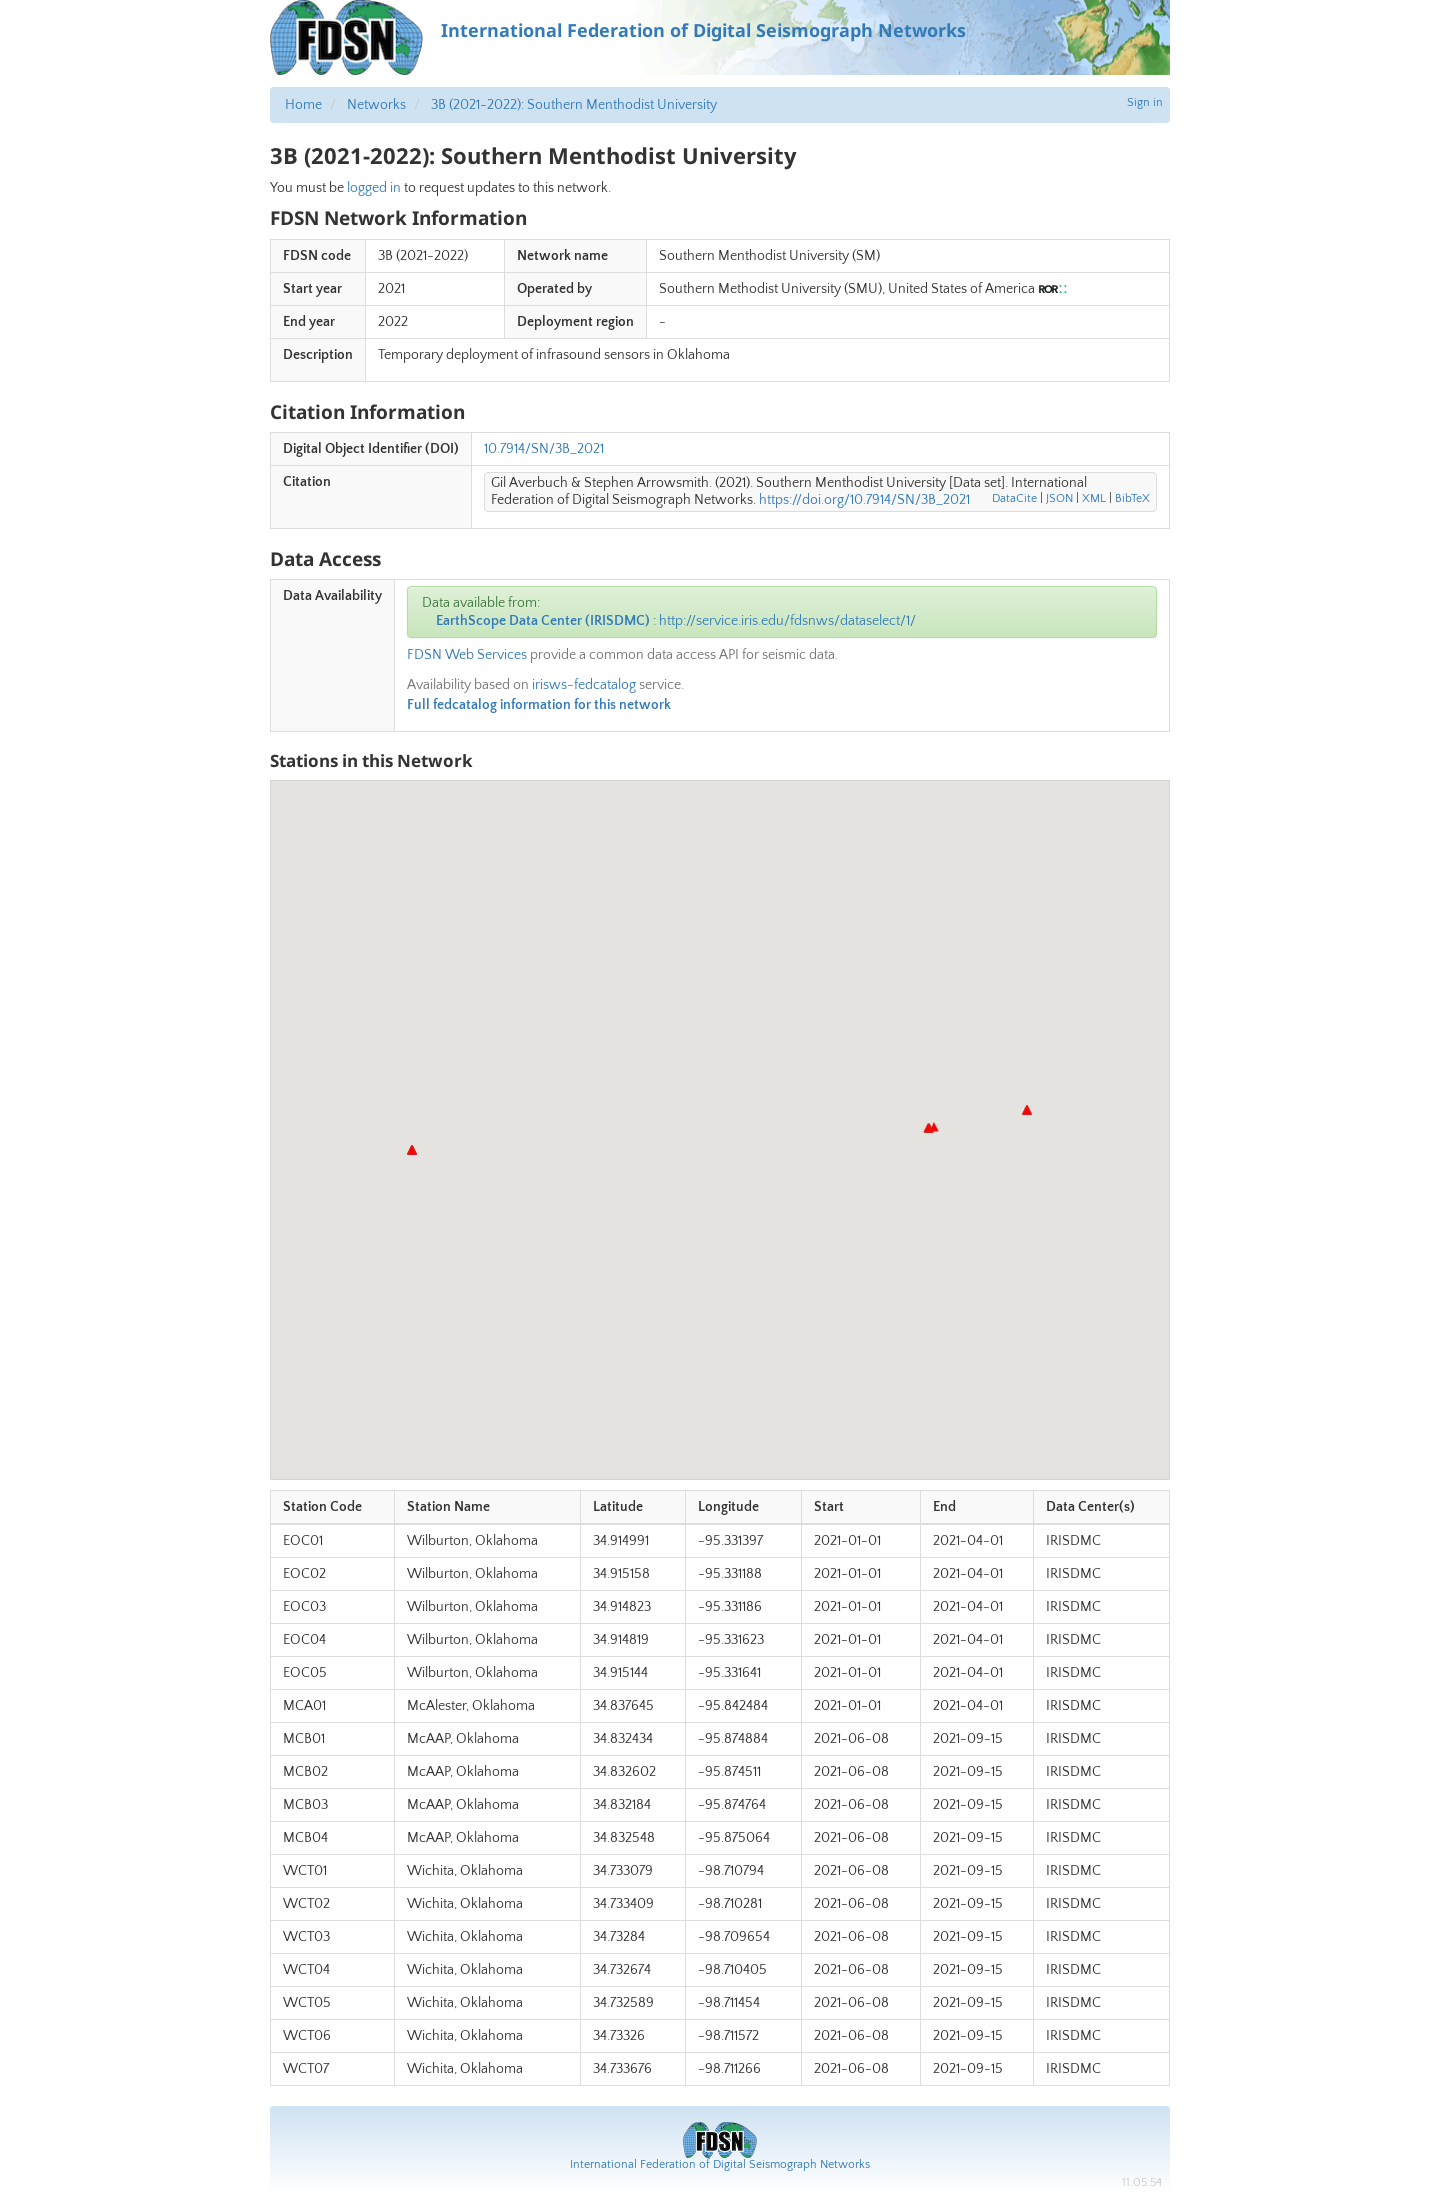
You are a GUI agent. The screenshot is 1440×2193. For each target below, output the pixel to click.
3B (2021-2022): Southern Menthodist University (574, 105)
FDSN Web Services (467, 655)
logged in (374, 188)
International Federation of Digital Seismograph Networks (720, 2164)
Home (303, 105)
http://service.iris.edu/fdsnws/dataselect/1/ (787, 621)
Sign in (1145, 102)
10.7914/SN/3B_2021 (544, 449)
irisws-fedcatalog (584, 685)
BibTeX (1132, 498)
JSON (1059, 498)
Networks (376, 105)
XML (1094, 498)
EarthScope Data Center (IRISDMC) (543, 621)
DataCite (1014, 498)
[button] (1027, 1110)
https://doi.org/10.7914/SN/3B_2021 (864, 500)
